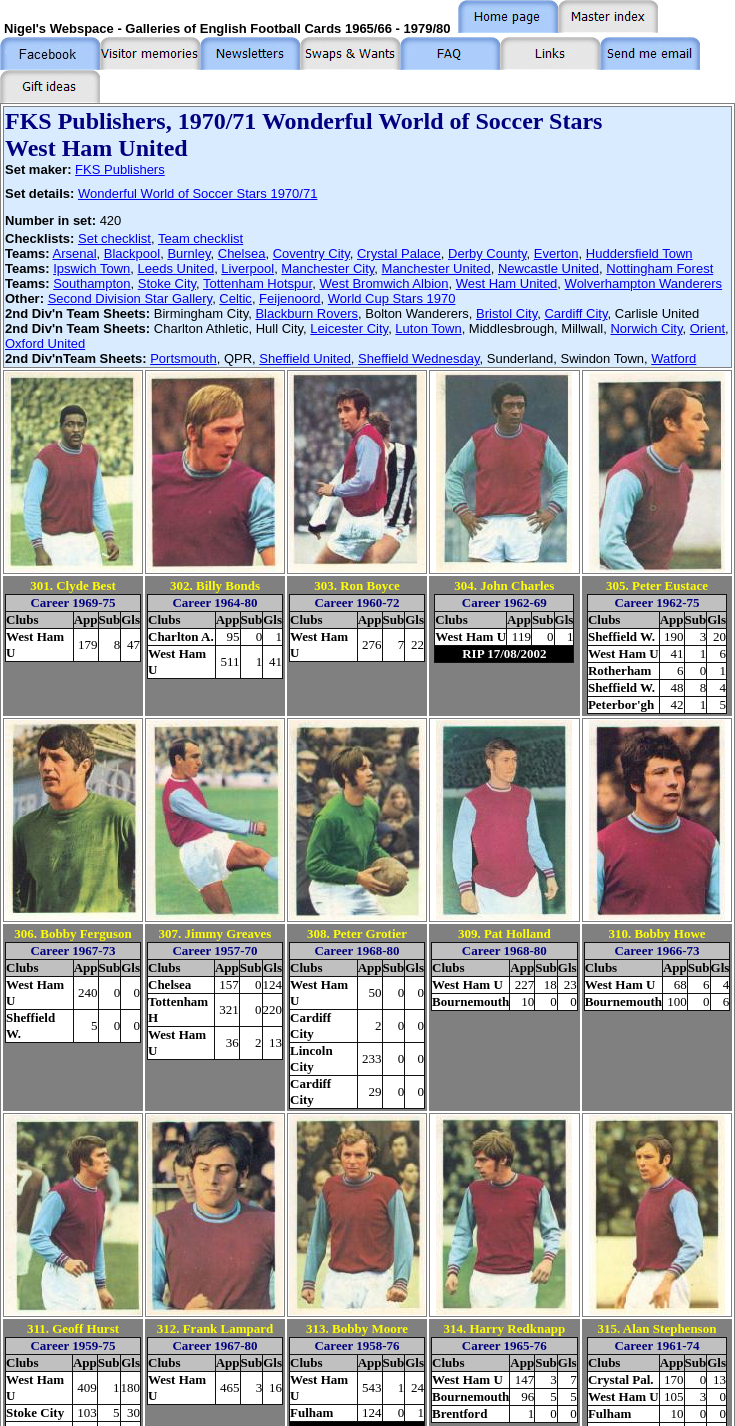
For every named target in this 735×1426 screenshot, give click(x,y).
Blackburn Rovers (306, 313)
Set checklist (114, 238)
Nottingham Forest (659, 268)
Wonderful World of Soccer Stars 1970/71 (197, 193)
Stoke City (167, 283)
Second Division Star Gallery (130, 298)
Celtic (235, 298)
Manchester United (436, 268)
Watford (673, 358)
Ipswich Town (91, 268)
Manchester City (327, 268)
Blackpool (132, 253)
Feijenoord (289, 298)
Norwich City (646, 328)
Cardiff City (575, 313)
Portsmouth (183, 358)
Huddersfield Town (639, 253)
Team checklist (200, 238)
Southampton (91, 283)
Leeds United (176, 268)
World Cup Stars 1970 (392, 298)
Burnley (188, 253)
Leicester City (349, 328)
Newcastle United (548, 268)
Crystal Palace (399, 253)
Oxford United (45, 343)
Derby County (487, 253)
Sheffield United (305, 358)
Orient (707, 328)
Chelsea (242, 253)
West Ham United (507, 283)
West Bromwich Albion (383, 283)
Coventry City (311, 253)
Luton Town (428, 328)
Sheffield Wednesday (418, 358)
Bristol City (506, 313)
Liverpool (247, 268)
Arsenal (74, 253)
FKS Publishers (120, 169)
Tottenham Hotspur (257, 283)
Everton (556, 253)
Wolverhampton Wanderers (644, 283)
